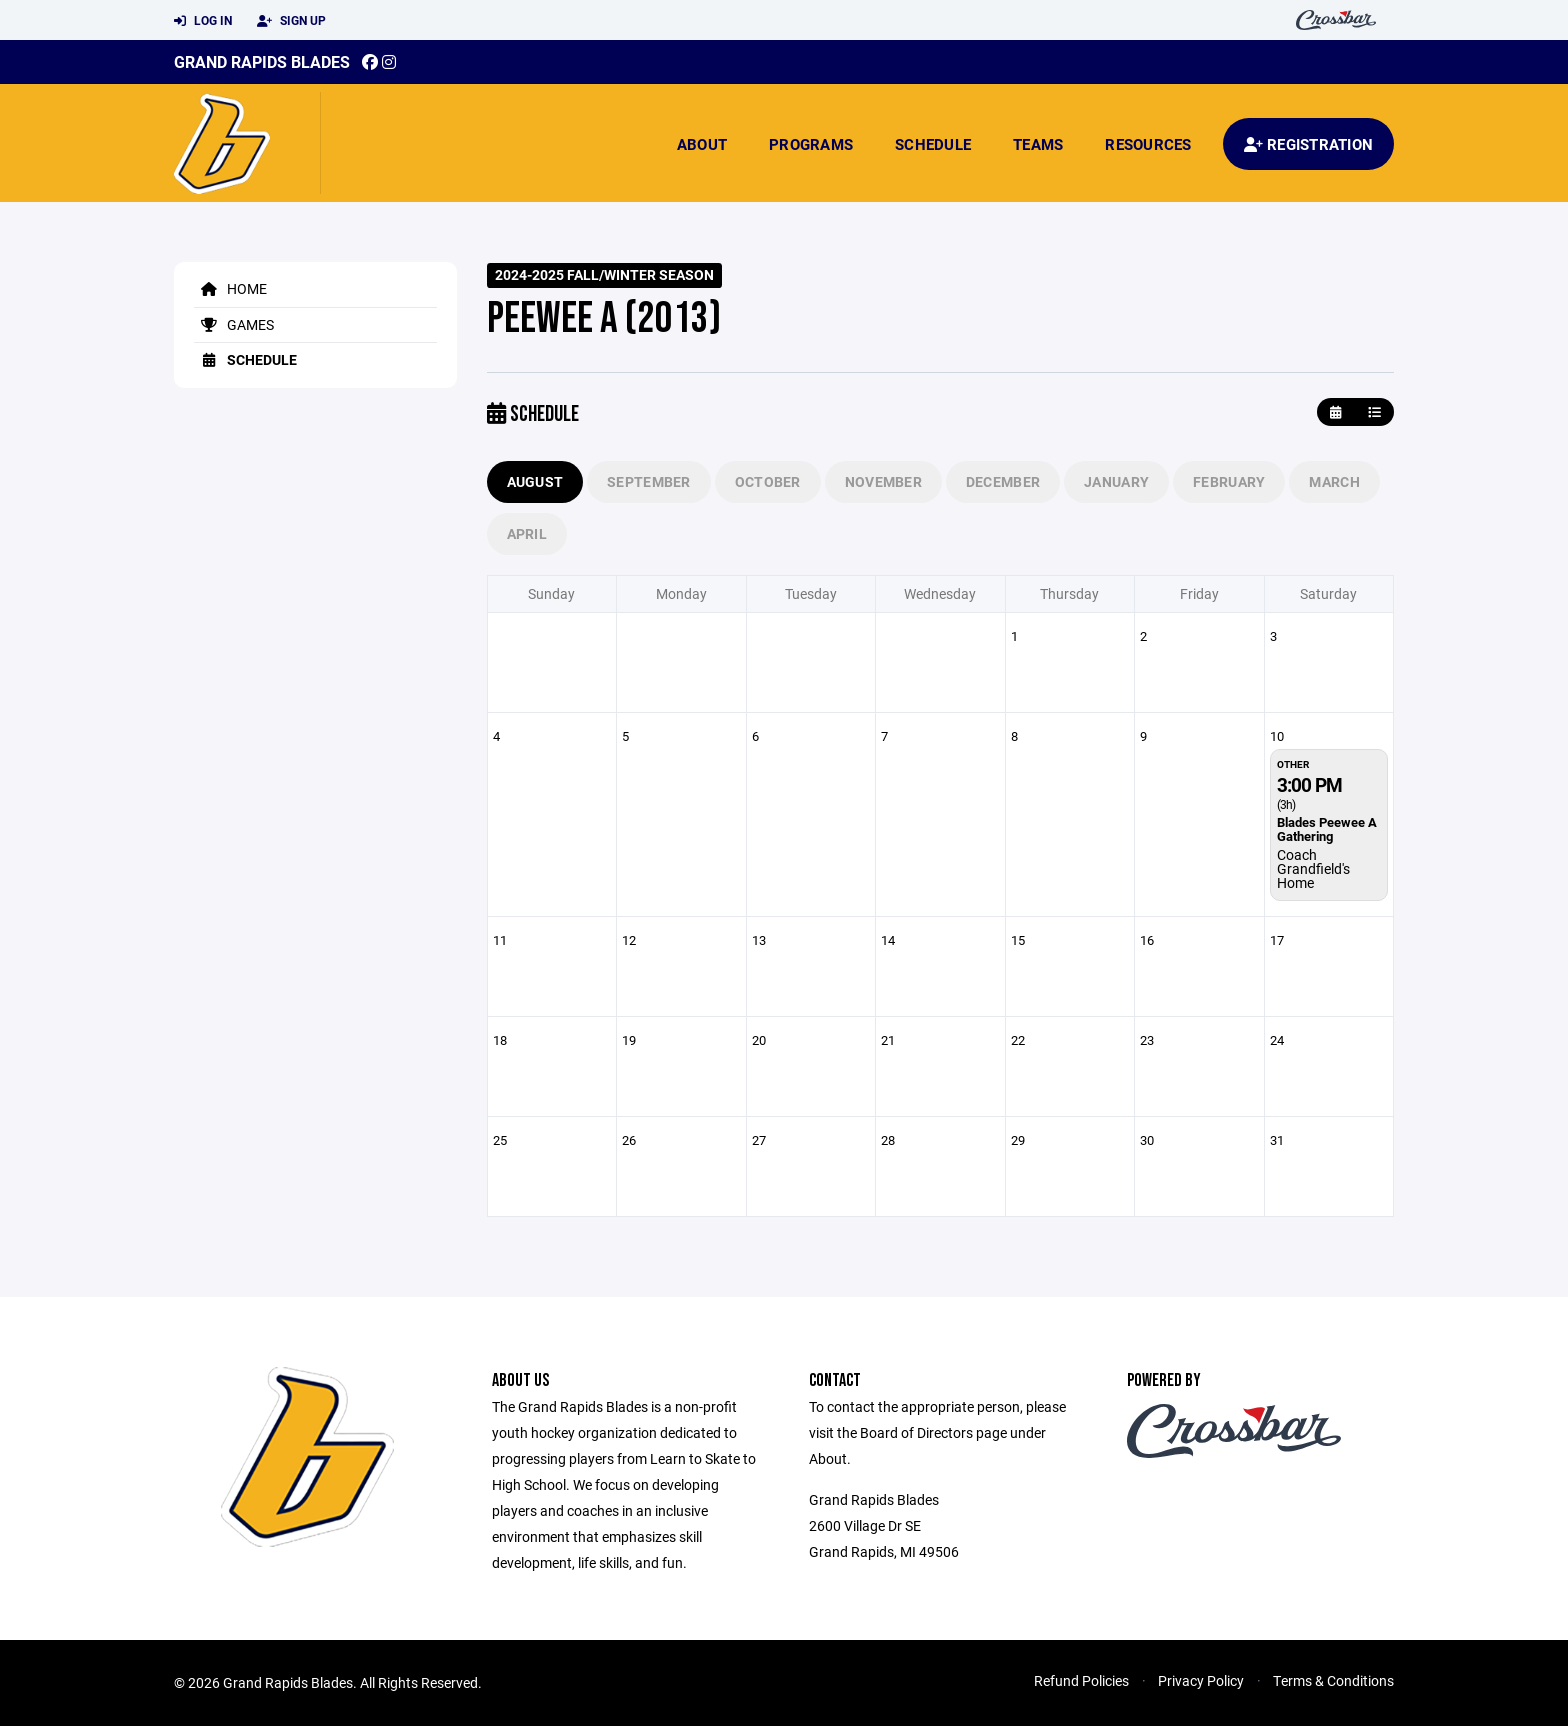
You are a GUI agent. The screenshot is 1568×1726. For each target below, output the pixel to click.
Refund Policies (1081, 1680)
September (649, 481)
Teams (1038, 144)
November (883, 481)
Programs (811, 144)
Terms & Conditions (1333, 1680)
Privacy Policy (1201, 1680)
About (702, 144)
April (527, 533)
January (1116, 481)
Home (230, 288)
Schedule (933, 144)
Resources (1148, 144)
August (535, 481)
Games (234, 324)
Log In (203, 21)
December (1003, 481)
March (1334, 481)
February (1229, 481)
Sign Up (291, 21)
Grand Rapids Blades (262, 61)
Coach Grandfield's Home (1313, 868)
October (768, 481)
